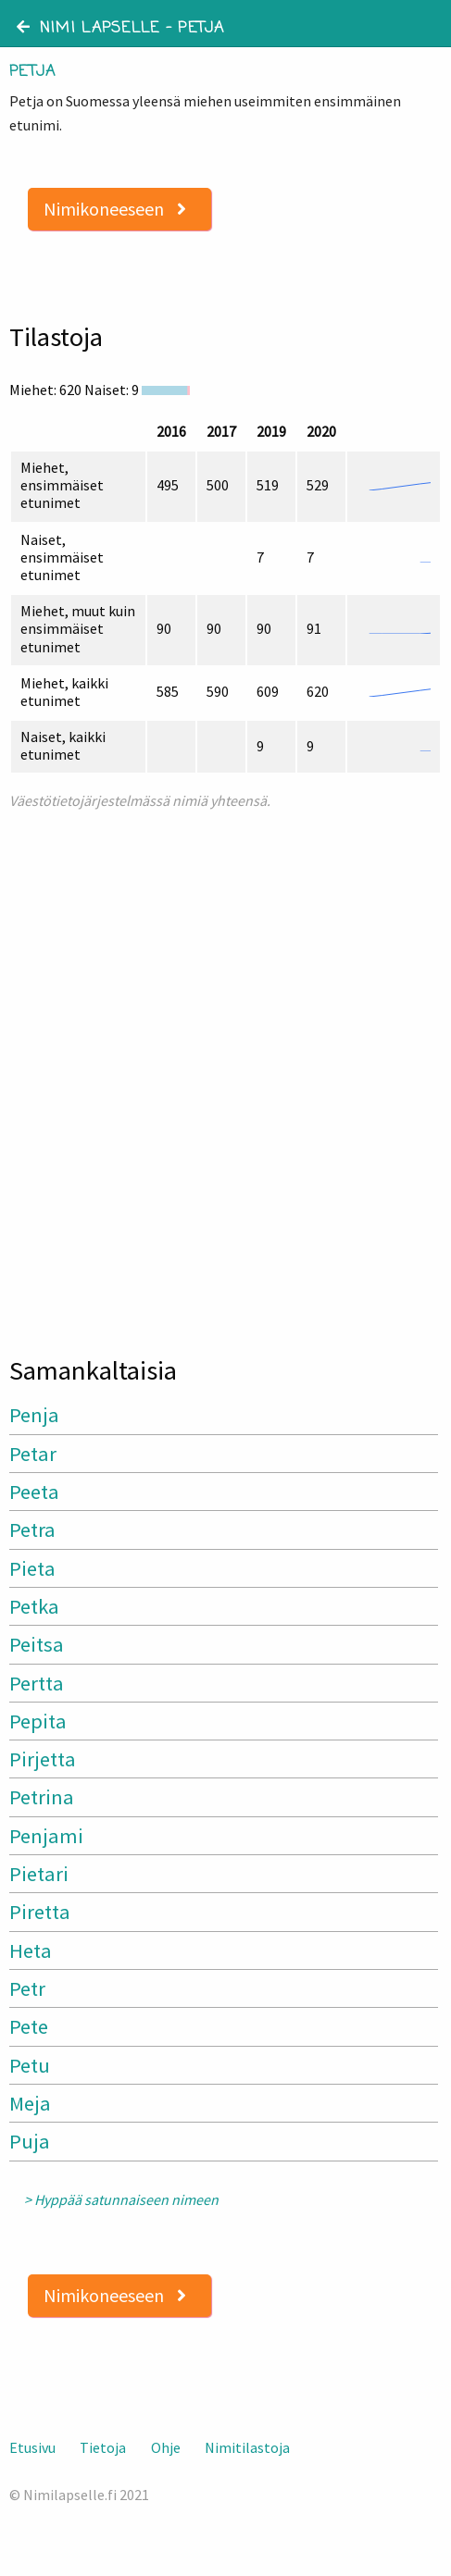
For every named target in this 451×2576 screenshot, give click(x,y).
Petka (34, 1606)
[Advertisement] (225, 1074)
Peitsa (36, 1644)
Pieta (32, 1568)
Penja (34, 1415)
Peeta (34, 1492)
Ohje (166, 2447)
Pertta (36, 1683)
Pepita (38, 1721)
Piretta (39, 1912)
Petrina (41, 1797)
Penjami (46, 1836)
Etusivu (32, 2447)
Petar (32, 1454)
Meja (30, 2103)
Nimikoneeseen (115, 208)
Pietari (39, 1874)
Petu (29, 2065)
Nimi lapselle (88, 29)
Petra (32, 1529)
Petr (27, 1988)
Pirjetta (42, 1759)
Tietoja (103, 2447)
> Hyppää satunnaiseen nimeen (121, 2200)
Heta (30, 1950)
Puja (29, 2141)
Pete (28, 2026)
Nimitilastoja (247, 2447)
